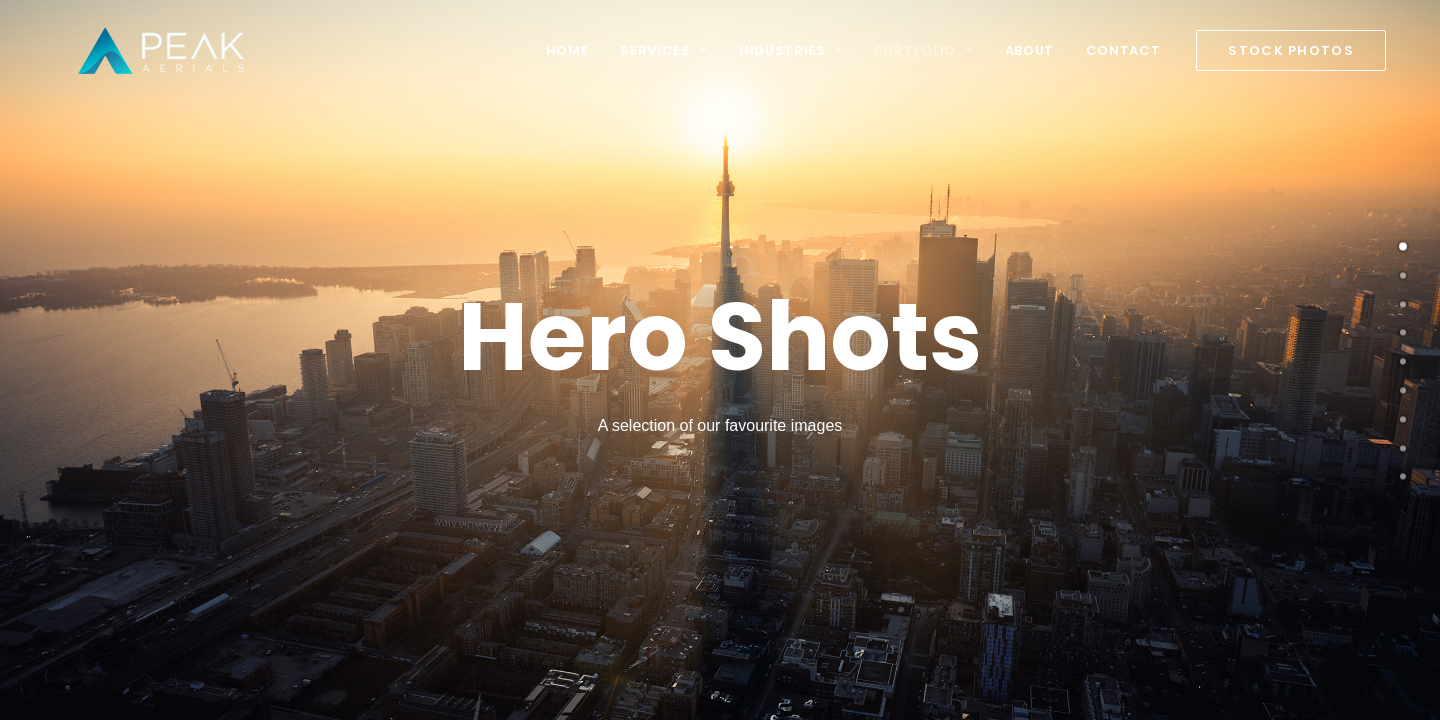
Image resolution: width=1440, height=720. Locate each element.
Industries (790, 50)
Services (663, 50)
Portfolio (923, 50)
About (1029, 50)
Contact (1123, 50)
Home (567, 50)
